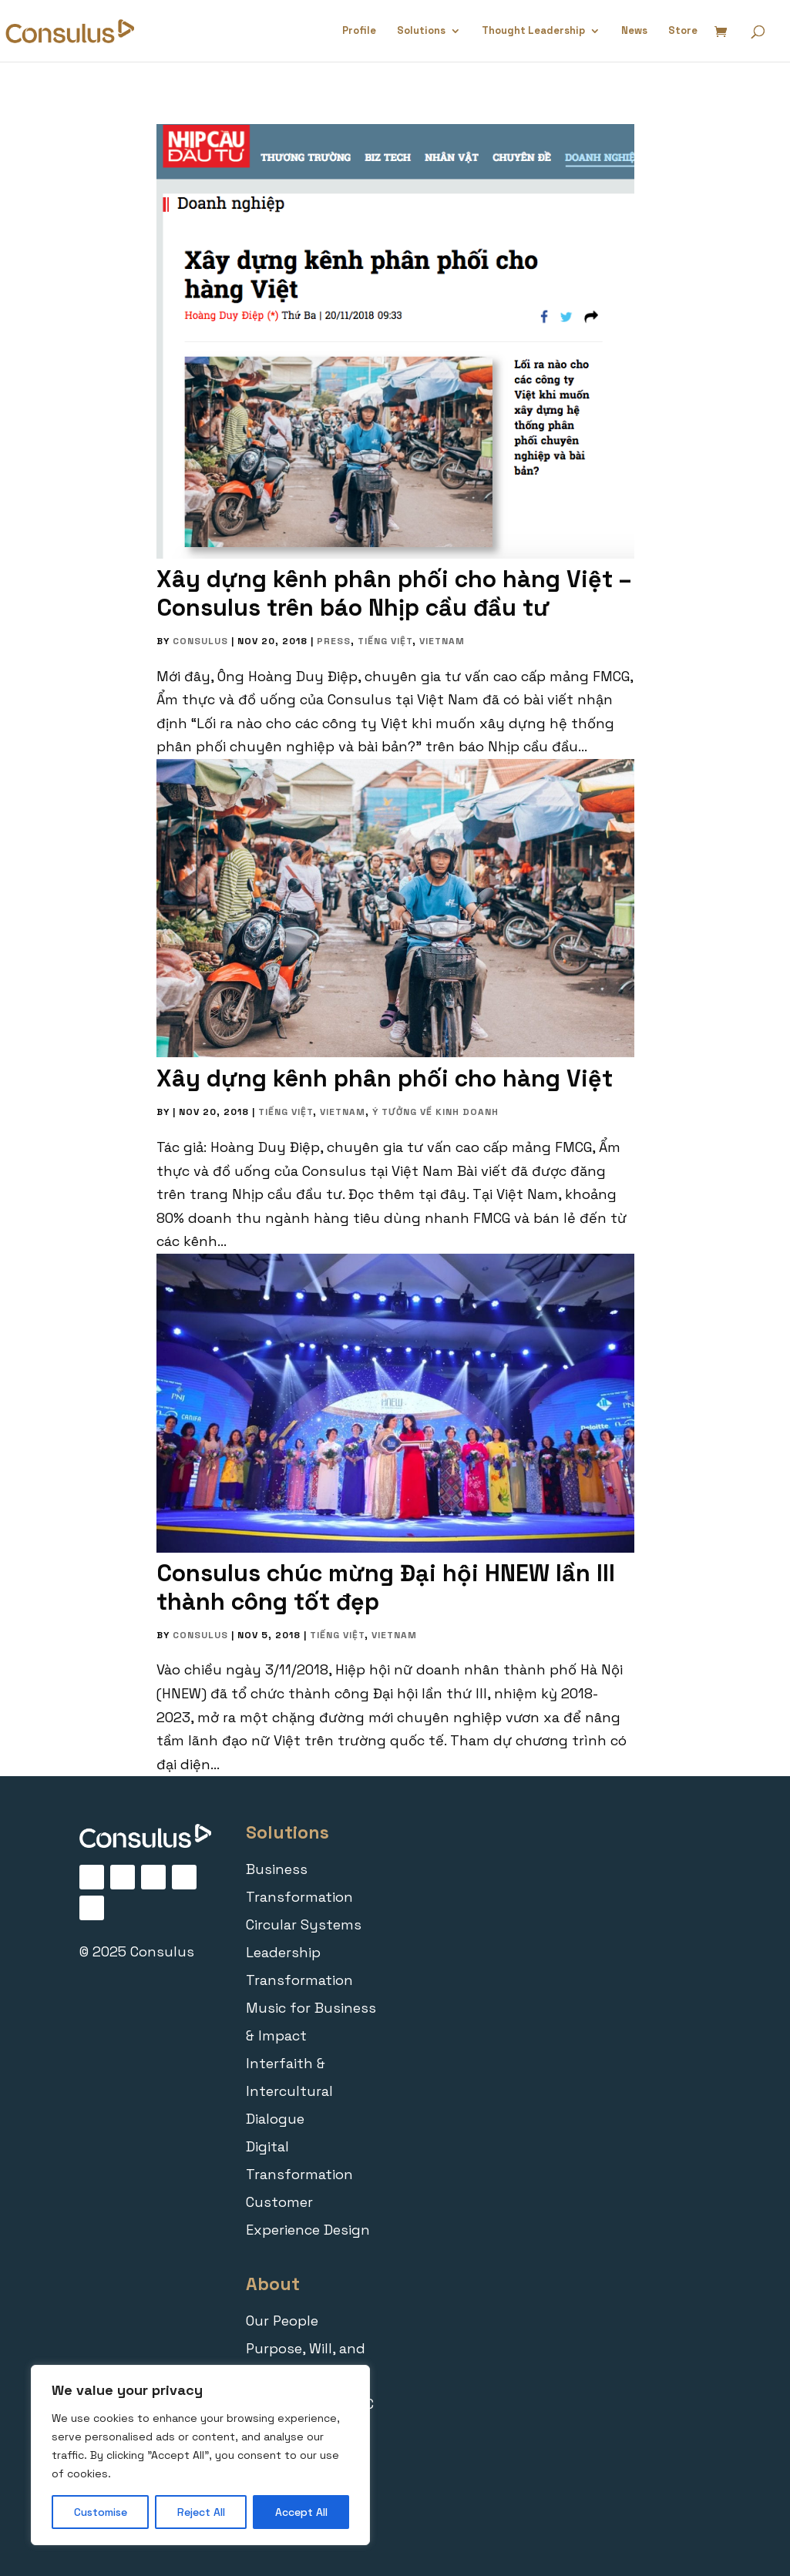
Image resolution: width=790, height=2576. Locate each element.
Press (334, 641)
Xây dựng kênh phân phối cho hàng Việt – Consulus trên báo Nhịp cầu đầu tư (393, 593)
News (634, 31)
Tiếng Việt (385, 641)
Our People (282, 2320)
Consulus (200, 641)
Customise (100, 2512)
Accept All (301, 2512)
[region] (200, 2455)
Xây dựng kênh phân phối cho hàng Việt (384, 1078)
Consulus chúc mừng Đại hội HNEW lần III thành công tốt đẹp (385, 1587)
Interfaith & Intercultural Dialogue (289, 2091)
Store (683, 31)
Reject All (201, 2512)
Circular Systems (303, 1924)
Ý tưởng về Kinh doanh (435, 1112)
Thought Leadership (533, 31)
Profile (359, 31)
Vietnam (442, 641)
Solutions (421, 31)
